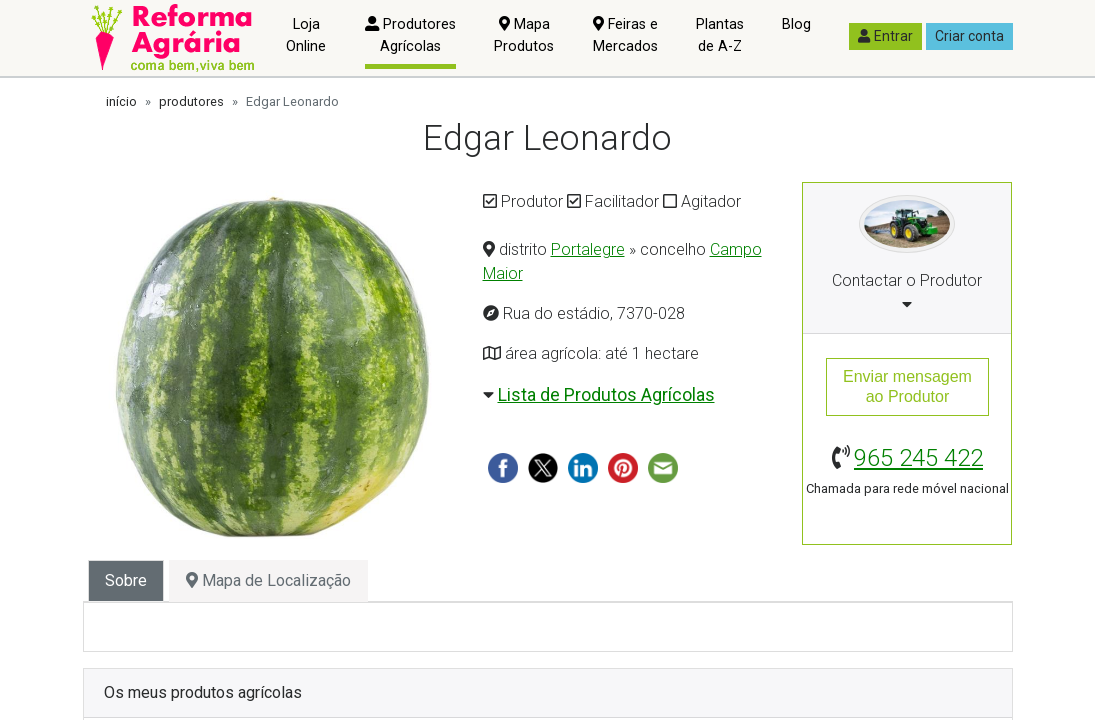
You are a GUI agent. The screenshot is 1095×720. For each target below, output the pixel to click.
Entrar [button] (885, 36)
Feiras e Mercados (625, 35)
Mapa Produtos (524, 35)
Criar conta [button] (969, 36)
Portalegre (588, 249)
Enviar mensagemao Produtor (907, 386)
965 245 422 (918, 458)
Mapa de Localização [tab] (268, 580)
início (121, 101)
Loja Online (306, 35)
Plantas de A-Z (720, 35)
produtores (191, 101)
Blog (796, 24)
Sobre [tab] (126, 580)
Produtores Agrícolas (410, 35)
